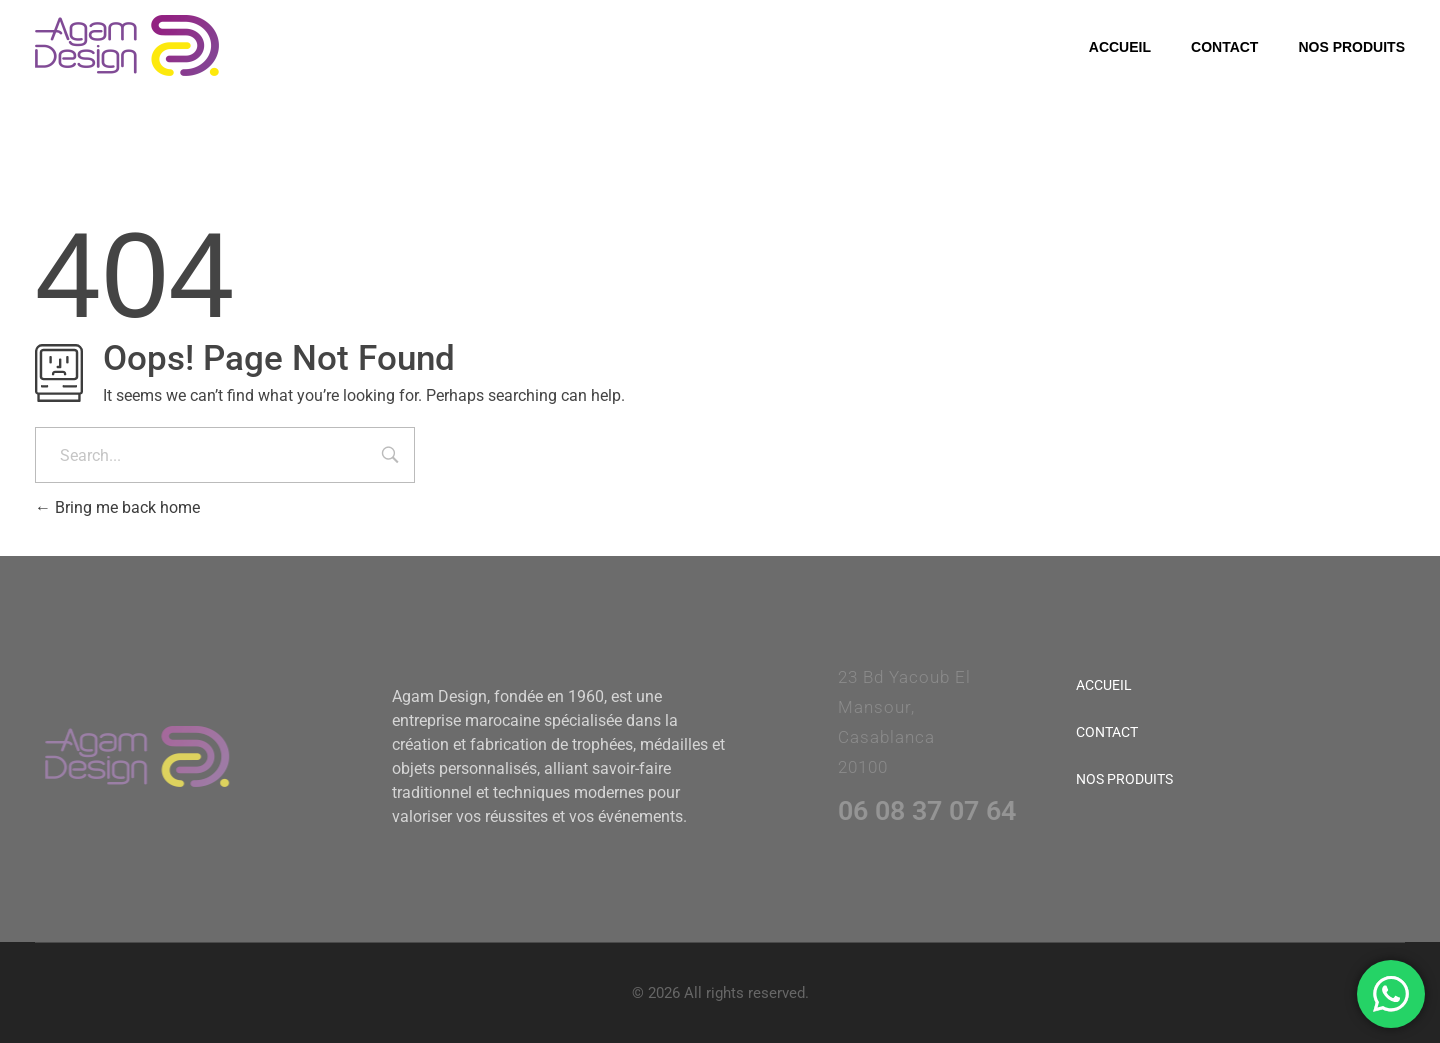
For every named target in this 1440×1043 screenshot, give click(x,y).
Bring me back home (117, 507)
